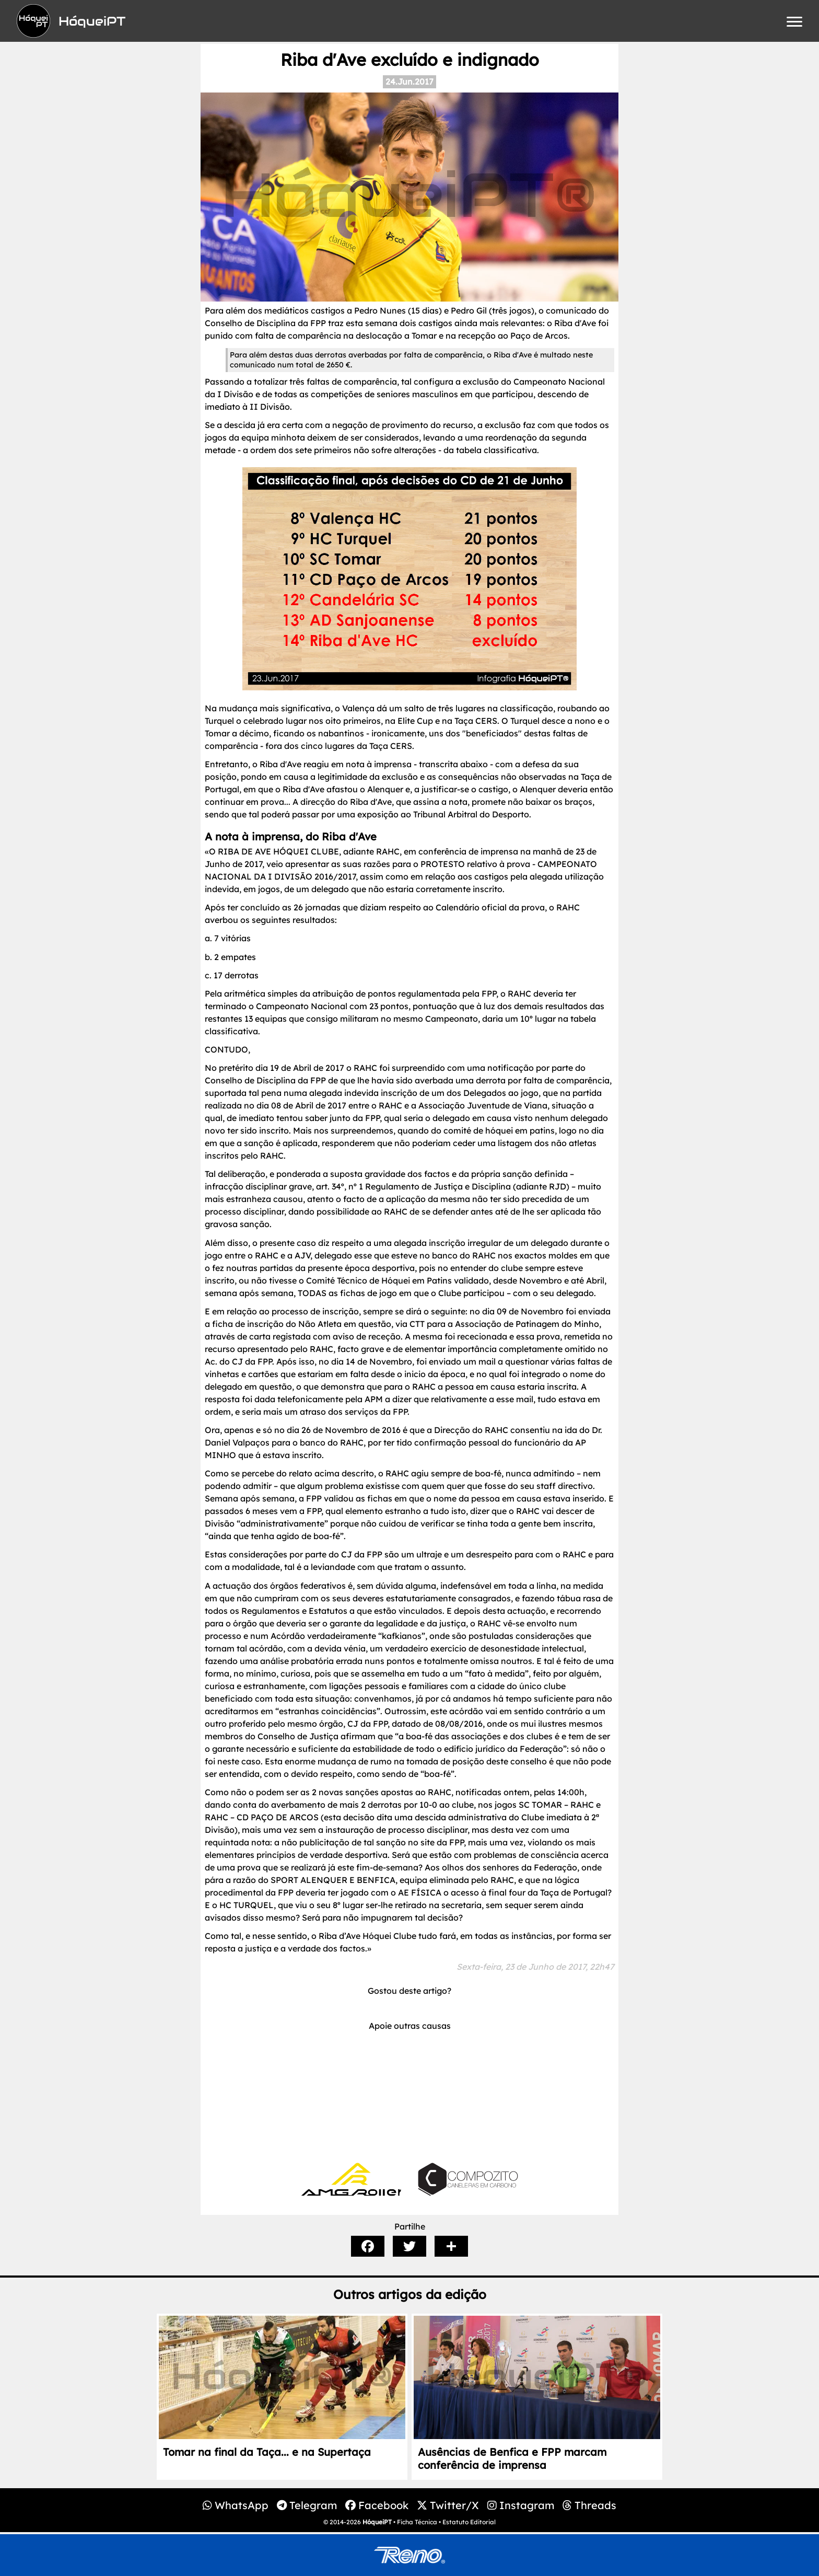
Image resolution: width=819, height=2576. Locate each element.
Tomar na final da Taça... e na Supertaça (267, 2451)
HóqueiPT (377, 2522)
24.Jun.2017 (409, 81)
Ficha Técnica (417, 2522)
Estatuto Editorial (469, 2522)
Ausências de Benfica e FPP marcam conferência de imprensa (512, 2458)
